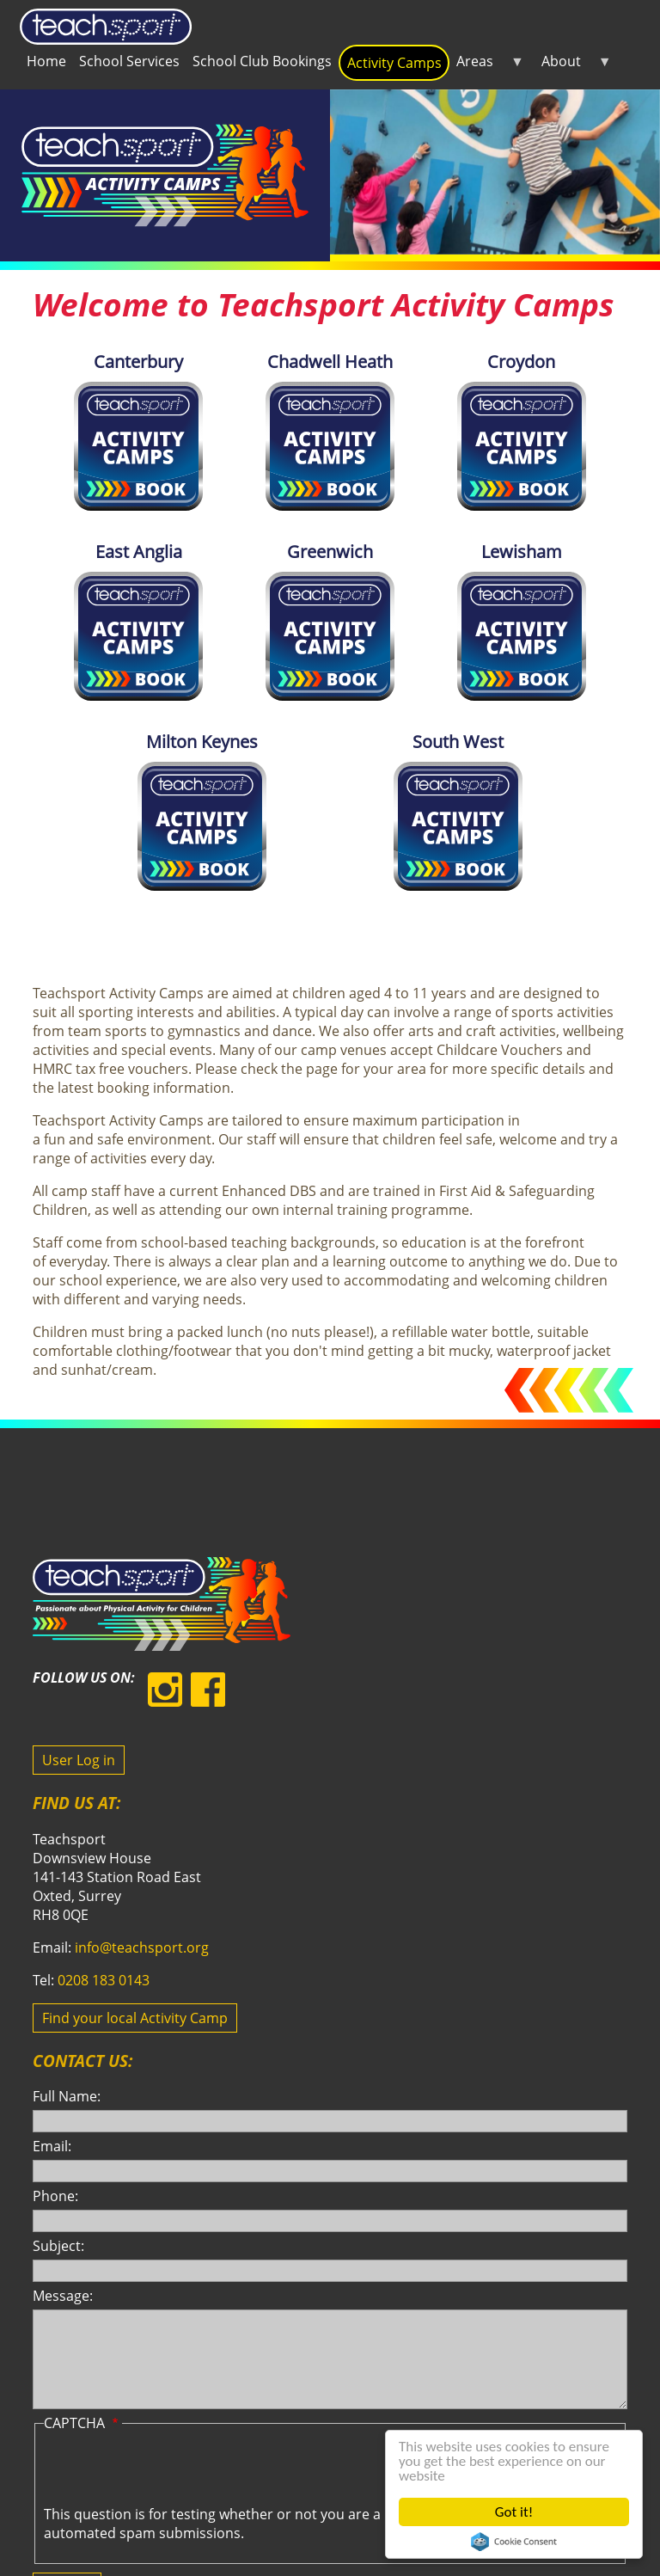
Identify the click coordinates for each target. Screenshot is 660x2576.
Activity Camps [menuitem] (394, 62)
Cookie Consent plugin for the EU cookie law (514, 2541)
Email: (52, 2146)
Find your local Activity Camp (135, 2018)
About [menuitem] (573, 64)
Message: (63, 2295)
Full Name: (67, 2096)
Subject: (58, 2245)
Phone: (55, 2196)
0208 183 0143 (104, 1980)
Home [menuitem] (46, 61)
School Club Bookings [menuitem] (262, 61)
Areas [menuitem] (486, 64)
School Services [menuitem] (129, 61)
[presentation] (174, 2471)
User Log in (78, 1760)
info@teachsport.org (142, 1947)
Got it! (514, 2512)
